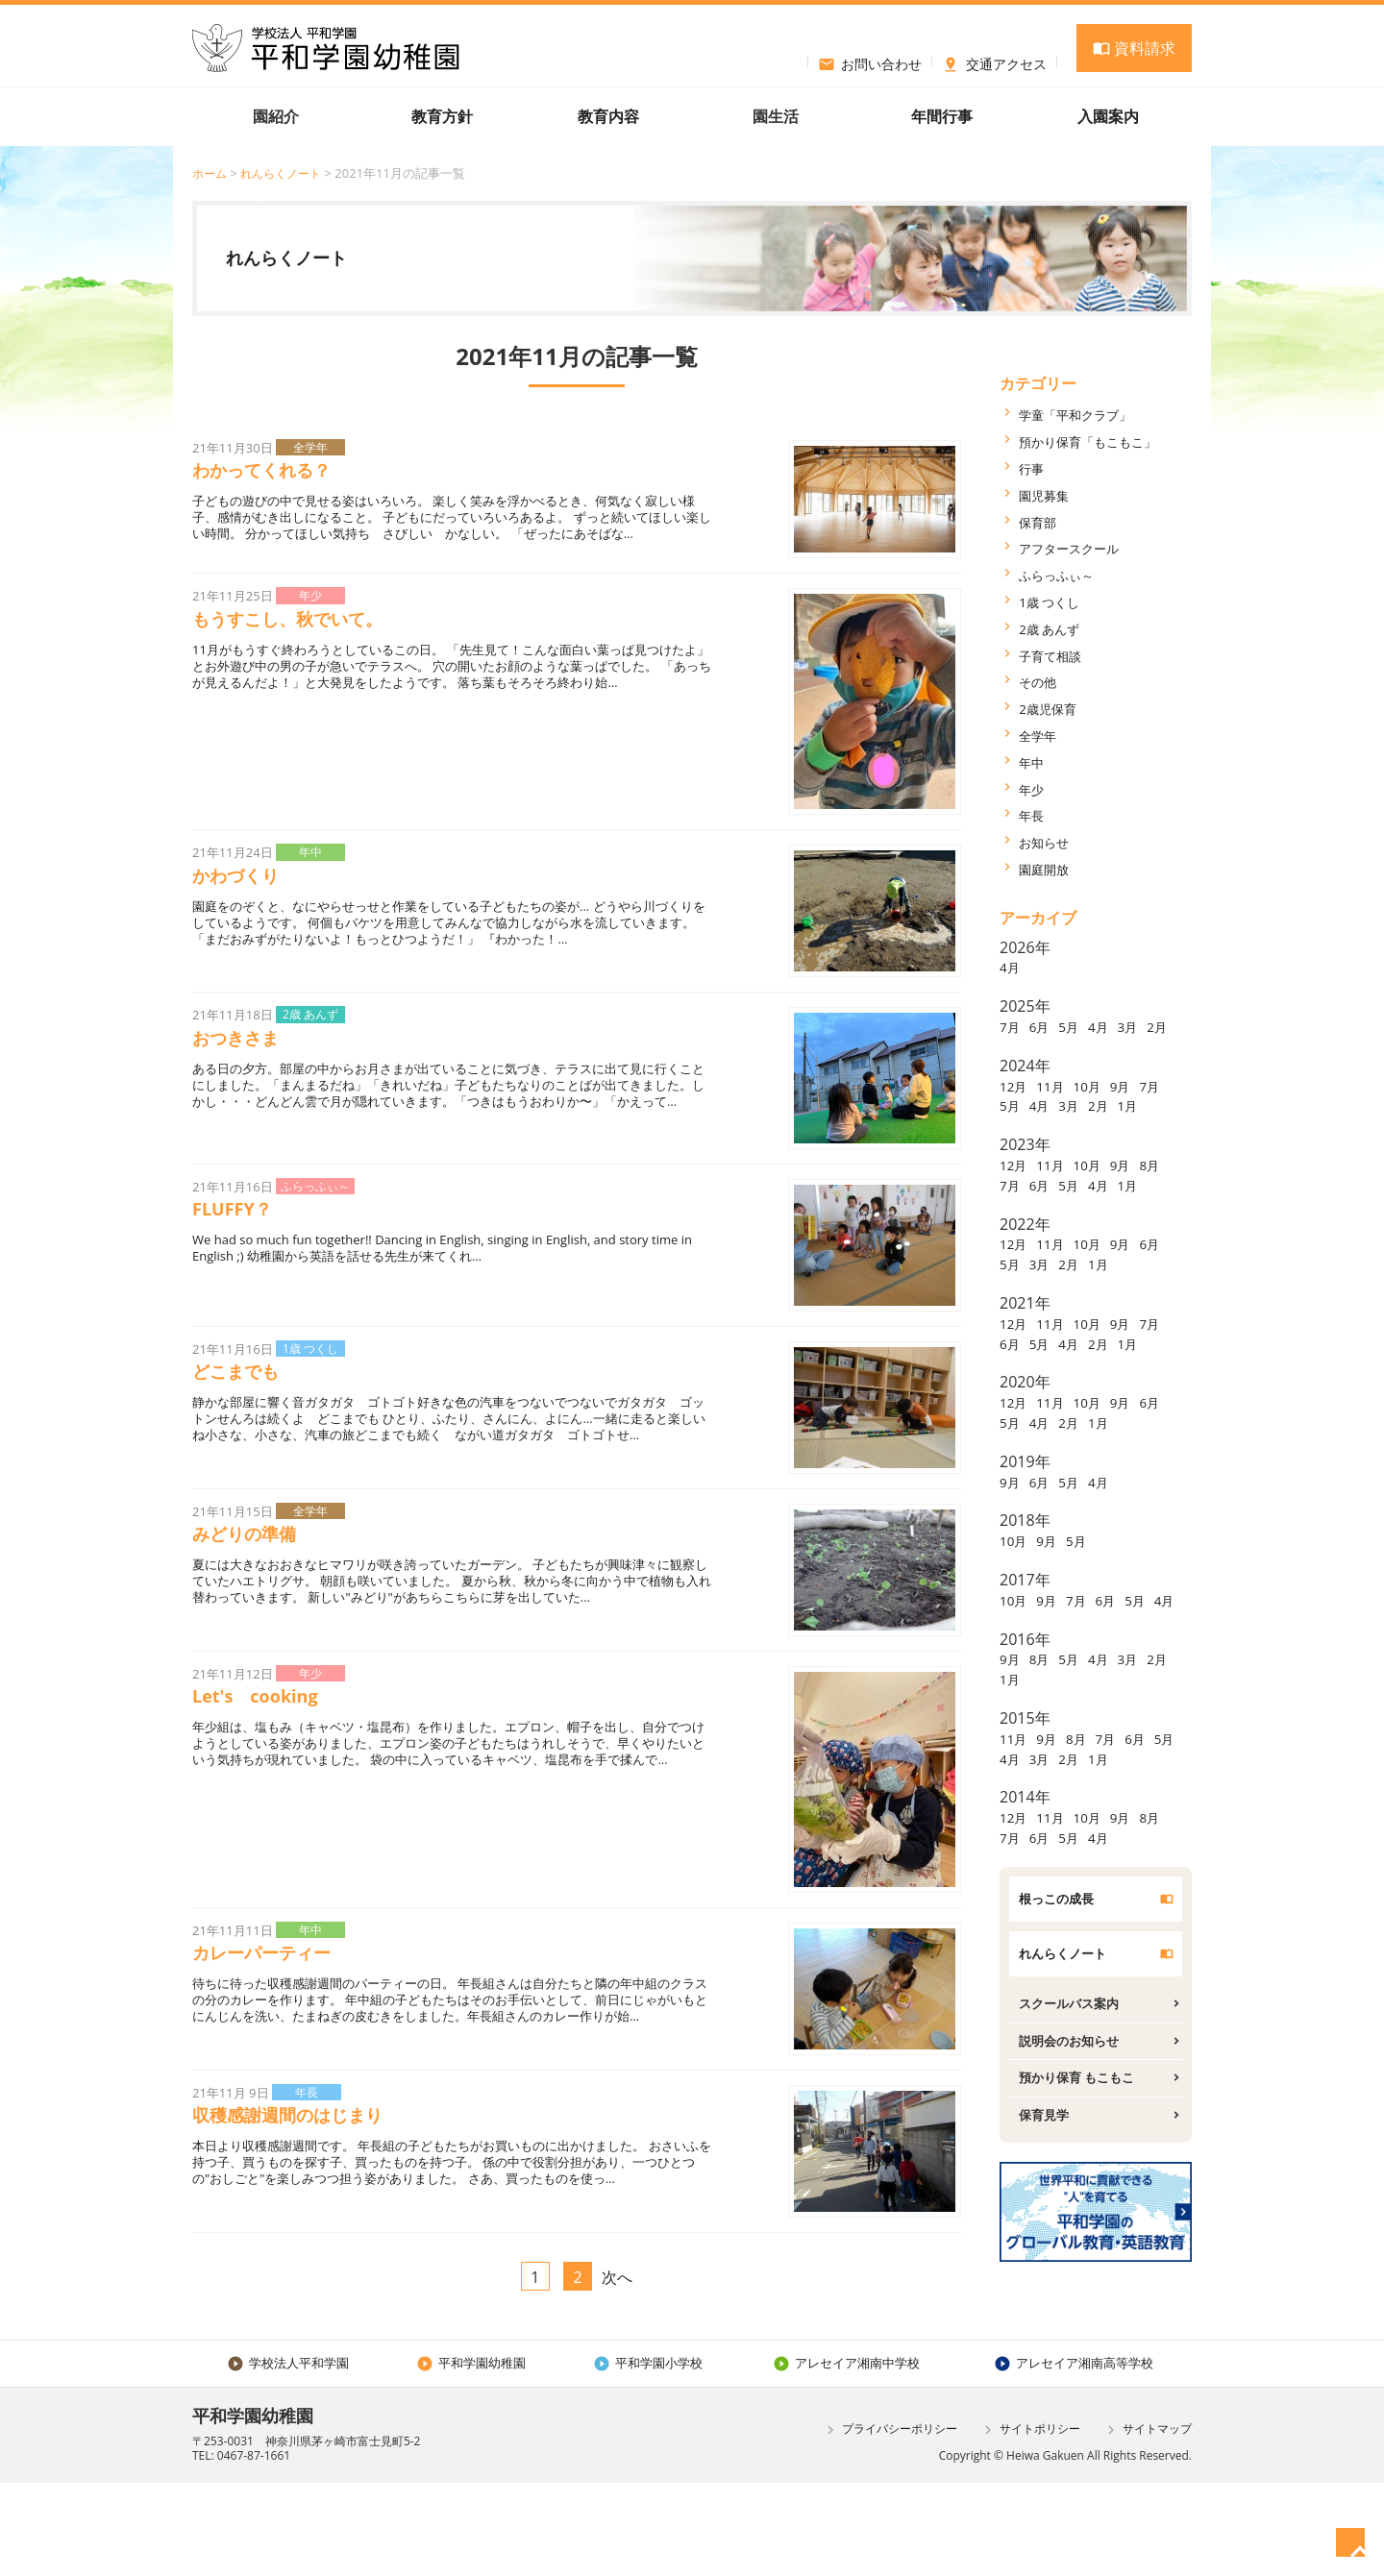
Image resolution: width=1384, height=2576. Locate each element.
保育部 (1042, 521)
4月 (1012, 966)
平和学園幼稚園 (469, 2455)
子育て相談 (1057, 655)
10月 (1101, 1105)
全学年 (1042, 735)
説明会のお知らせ (1080, 2152)
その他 (1042, 681)
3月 (1147, 1026)
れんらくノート (287, 173)
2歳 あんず (1056, 628)
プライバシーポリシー (889, 2523)
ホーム (211, 173)
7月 (1012, 1026)
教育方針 (442, 116)
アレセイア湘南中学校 (842, 2455)
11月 (1058, 1105)
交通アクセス (994, 61)
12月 (1016, 1105)
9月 (1139, 1105)
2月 (1012, 1046)
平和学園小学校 (644, 2455)
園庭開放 (1049, 868)
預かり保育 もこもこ (1090, 2192)
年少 (1034, 788)
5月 (1079, 1026)
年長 (1034, 814)
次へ (617, 2313)
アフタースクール (1080, 547)
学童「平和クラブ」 (1088, 414)
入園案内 (1108, 116)
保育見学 (1049, 2233)
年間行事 (942, 116)
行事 (1034, 467)
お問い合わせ (870, 61)
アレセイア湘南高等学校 (1073, 2455)
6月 (1045, 1026)
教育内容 (608, 116)
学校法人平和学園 (287, 2455)
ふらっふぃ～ (1065, 574)
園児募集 (1049, 494)
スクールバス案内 (1080, 2111)
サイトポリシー (1029, 2523)
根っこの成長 (1065, 2000)
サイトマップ (1147, 2523)
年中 (1034, 762)
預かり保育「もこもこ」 (1103, 441)
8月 (1012, 1224)
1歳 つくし (1056, 601)
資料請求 (1134, 48)
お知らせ (1049, 841)
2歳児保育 (1054, 708)
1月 (1012, 1145)
